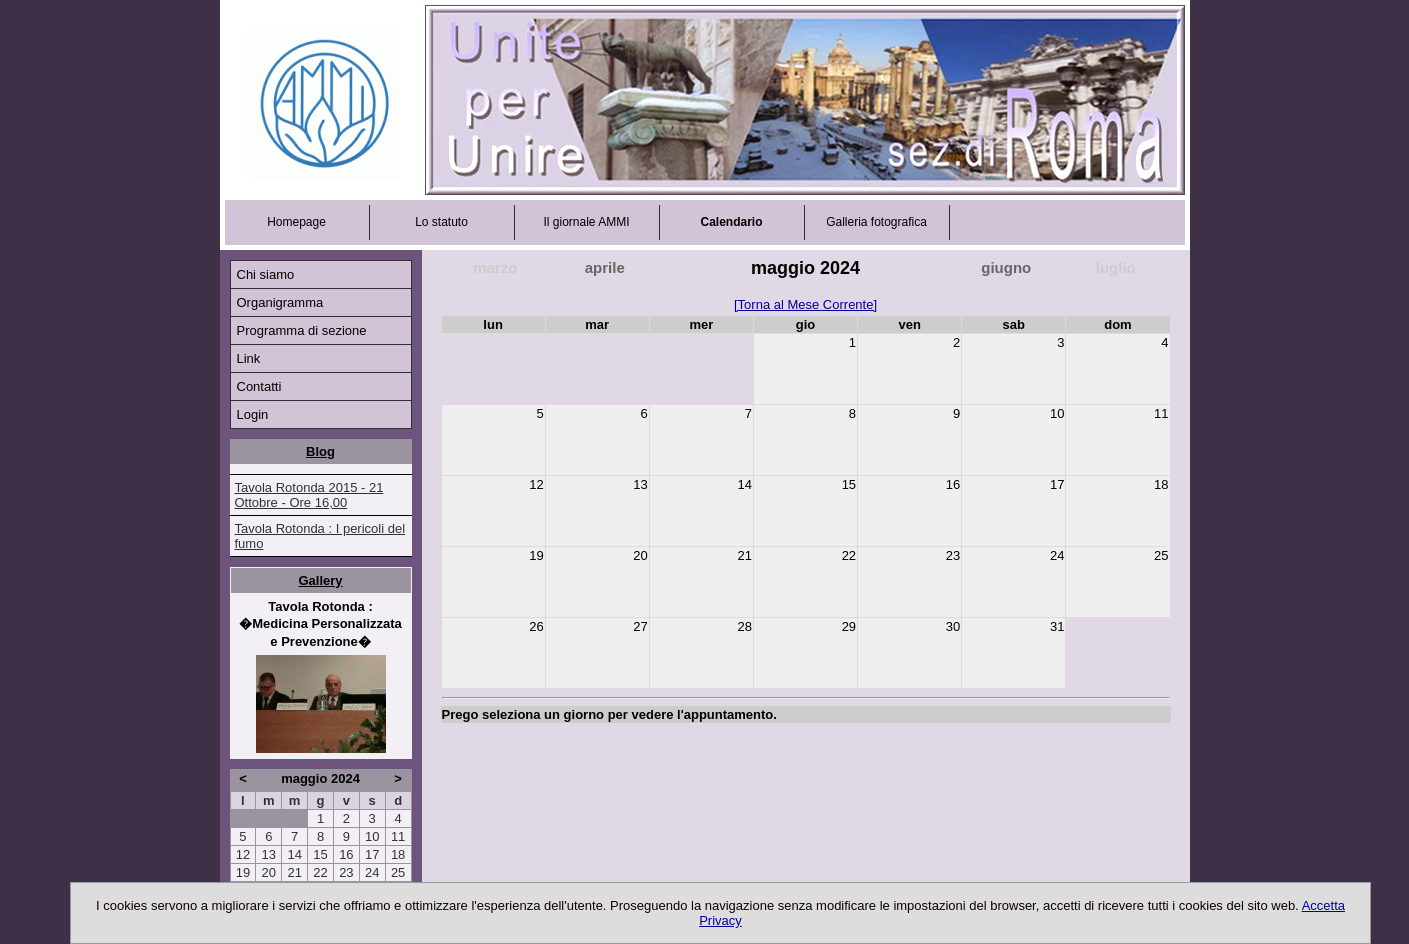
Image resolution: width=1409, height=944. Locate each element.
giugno (1006, 267)
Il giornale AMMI (586, 222)
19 (243, 872)
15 (320, 854)
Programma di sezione (302, 330)
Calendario (731, 222)
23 (346, 872)
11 (398, 836)
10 (372, 836)
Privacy (720, 920)
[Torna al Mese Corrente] (805, 304)
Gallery (320, 580)
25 (398, 872)
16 (346, 854)
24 (372, 872)
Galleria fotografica (876, 222)
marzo (495, 267)
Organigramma (280, 302)
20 (269, 872)
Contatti (259, 386)
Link (249, 358)
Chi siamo (266, 274)
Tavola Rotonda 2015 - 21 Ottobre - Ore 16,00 (309, 495)
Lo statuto (441, 222)
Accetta (1323, 905)
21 (294, 872)
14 (294, 854)
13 (269, 854)
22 (320, 872)
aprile (605, 267)
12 (243, 854)
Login (253, 414)
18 (398, 854)
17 (372, 854)
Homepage (296, 222)
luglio (1116, 267)
